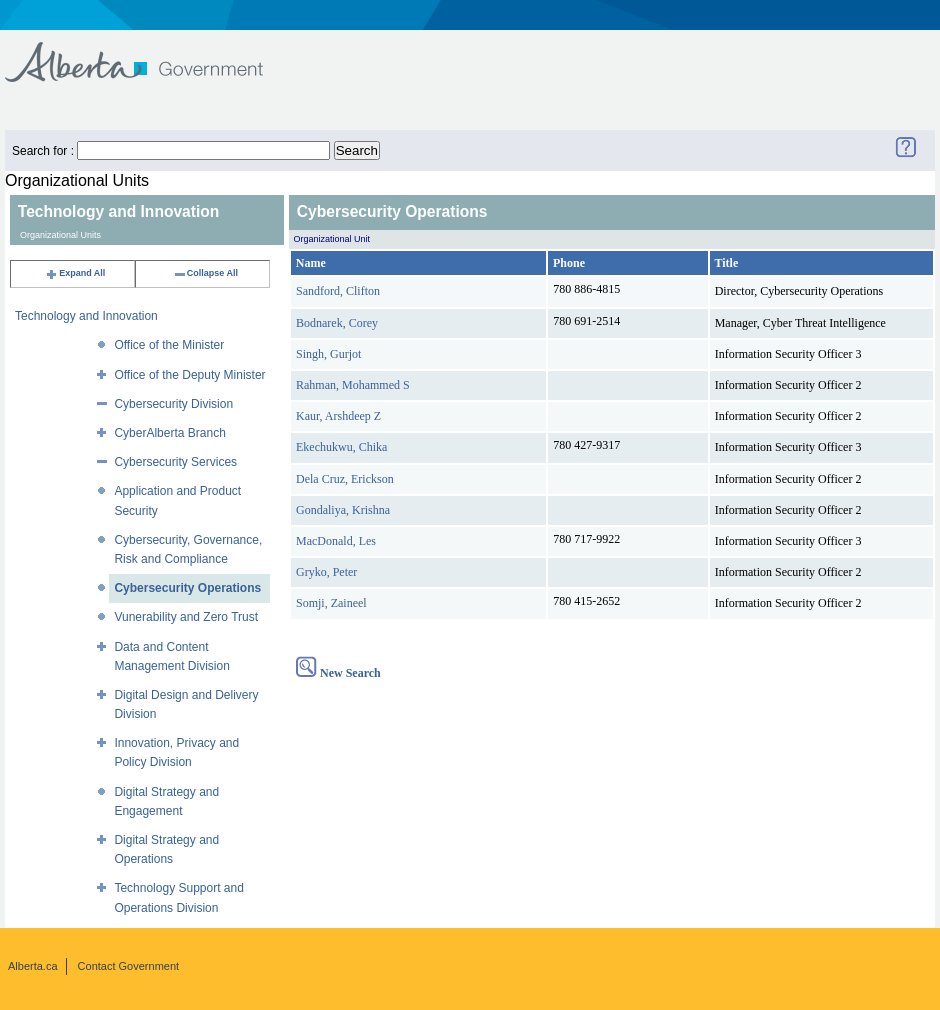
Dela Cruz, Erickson (345, 479)
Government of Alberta (150, 52)
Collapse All (205, 273)
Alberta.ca (33, 966)
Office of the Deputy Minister (189, 375)
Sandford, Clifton (338, 291)
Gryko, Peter (326, 572)
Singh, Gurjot (328, 354)
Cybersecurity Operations (187, 588)
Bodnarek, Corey (337, 323)
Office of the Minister (169, 345)
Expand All (75, 273)
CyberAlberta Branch (169, 433)
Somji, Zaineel (331, 603)
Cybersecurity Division (173, 404)
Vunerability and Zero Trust (186, 617)
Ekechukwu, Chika (341, 447)
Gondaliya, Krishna (343, 510)
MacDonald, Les (336, 541)
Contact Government (129, 966)
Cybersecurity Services (175, 462)
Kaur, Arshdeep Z (338, 416)
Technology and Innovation (86, 316)
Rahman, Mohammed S (353, 385)
